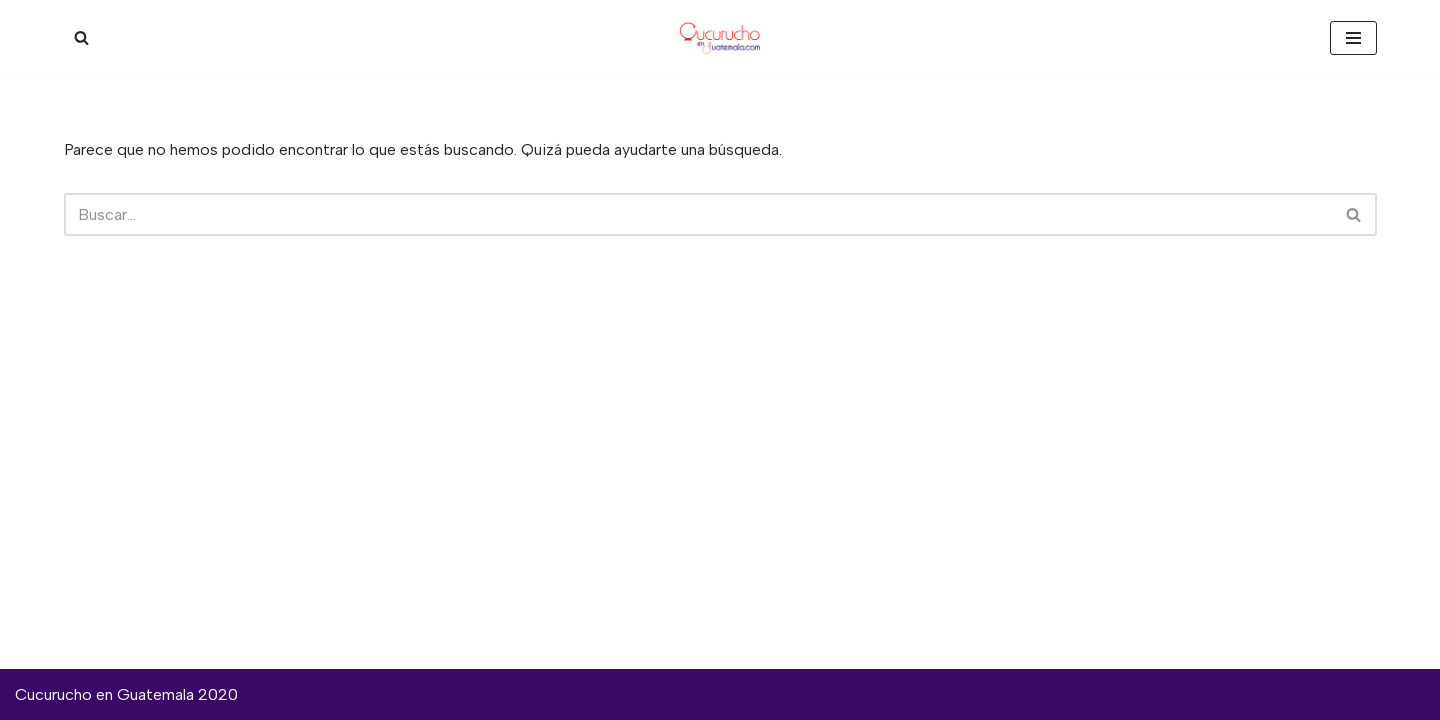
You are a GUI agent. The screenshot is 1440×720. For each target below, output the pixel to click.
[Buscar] (81, 37)
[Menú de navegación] (1353, 38)
